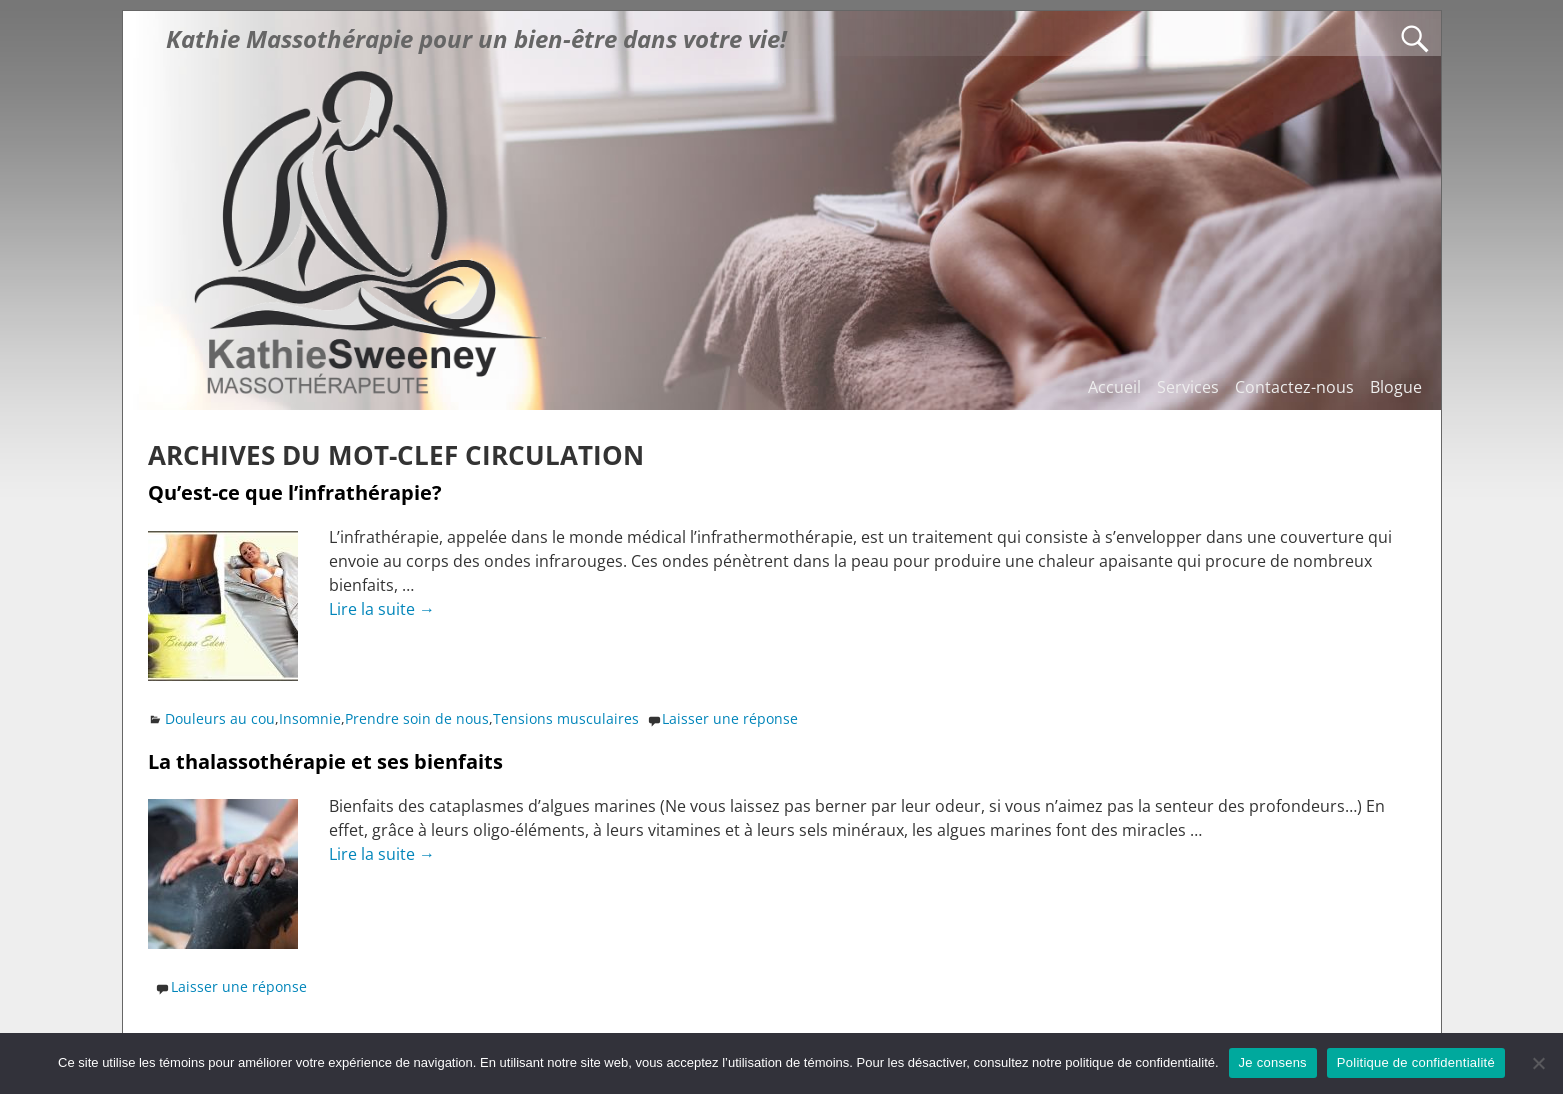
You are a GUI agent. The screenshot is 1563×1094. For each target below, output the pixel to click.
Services (1188, 387)
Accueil (1114, 387)
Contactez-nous (1294, 387)
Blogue (1396, 387)
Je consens (1273, 1062)
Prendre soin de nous (417, 718)
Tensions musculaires (566, 718)
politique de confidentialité (1140, 1062)
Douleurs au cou (220, 718)
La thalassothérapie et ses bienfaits (325, 761)
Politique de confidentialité (1416, 1062)
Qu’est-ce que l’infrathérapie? (295, 492)
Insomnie (310, 718)
